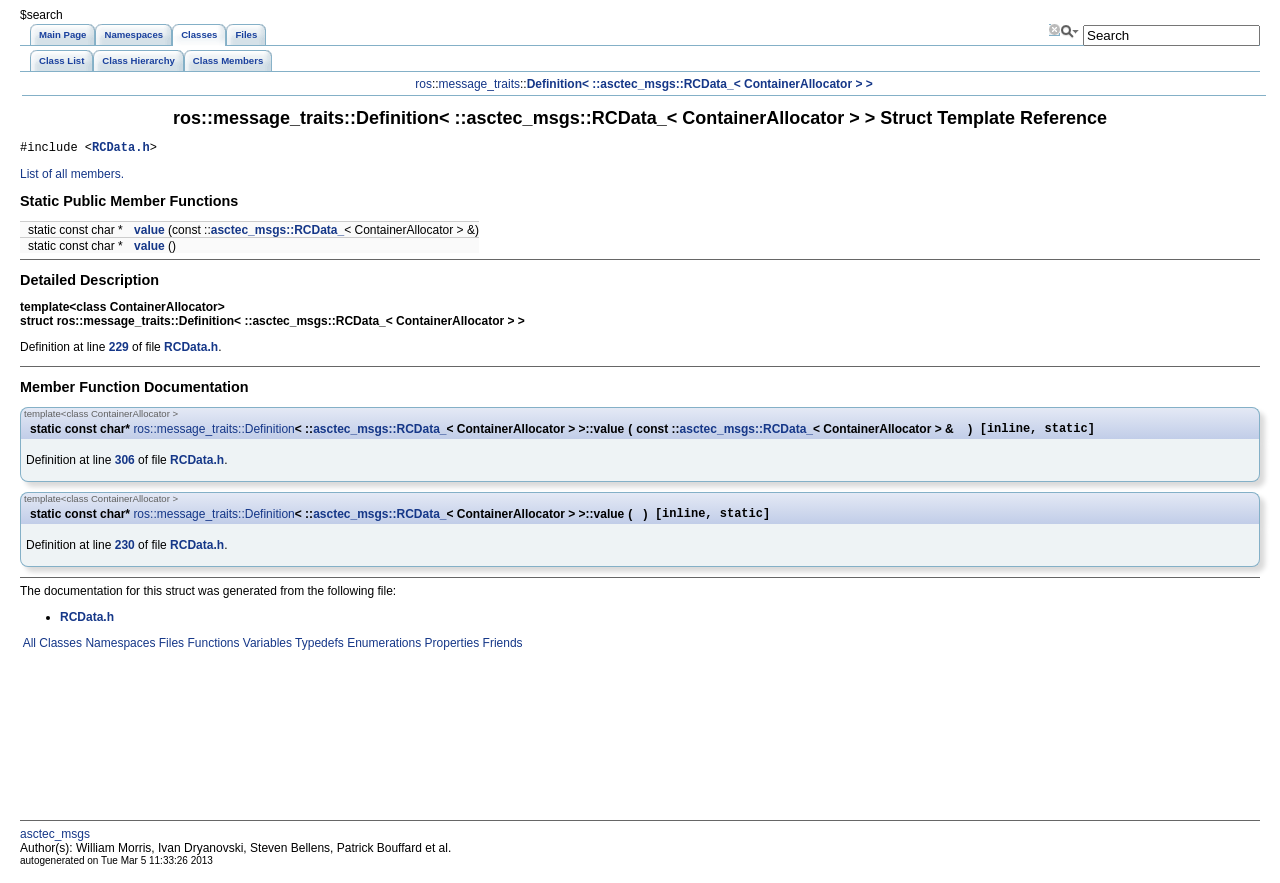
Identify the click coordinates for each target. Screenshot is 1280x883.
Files (169, 652)
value (149, 233)
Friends (500, 652)
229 (119, 350)
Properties (450, 652)
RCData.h (121, 149)
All (28, 652)
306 (125, 466)
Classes (59, 652)
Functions (211, 652)
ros (423, 84)
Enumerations (382, 652)
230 (125, 554)
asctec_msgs (55, 843)
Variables (265, 652)
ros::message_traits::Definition (213, 433)
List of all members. (72, 177)
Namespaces (118, 652)
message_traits (479, 84)
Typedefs (318, 652)
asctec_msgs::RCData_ (277, 233)
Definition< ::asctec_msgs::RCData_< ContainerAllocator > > (700, 84)
